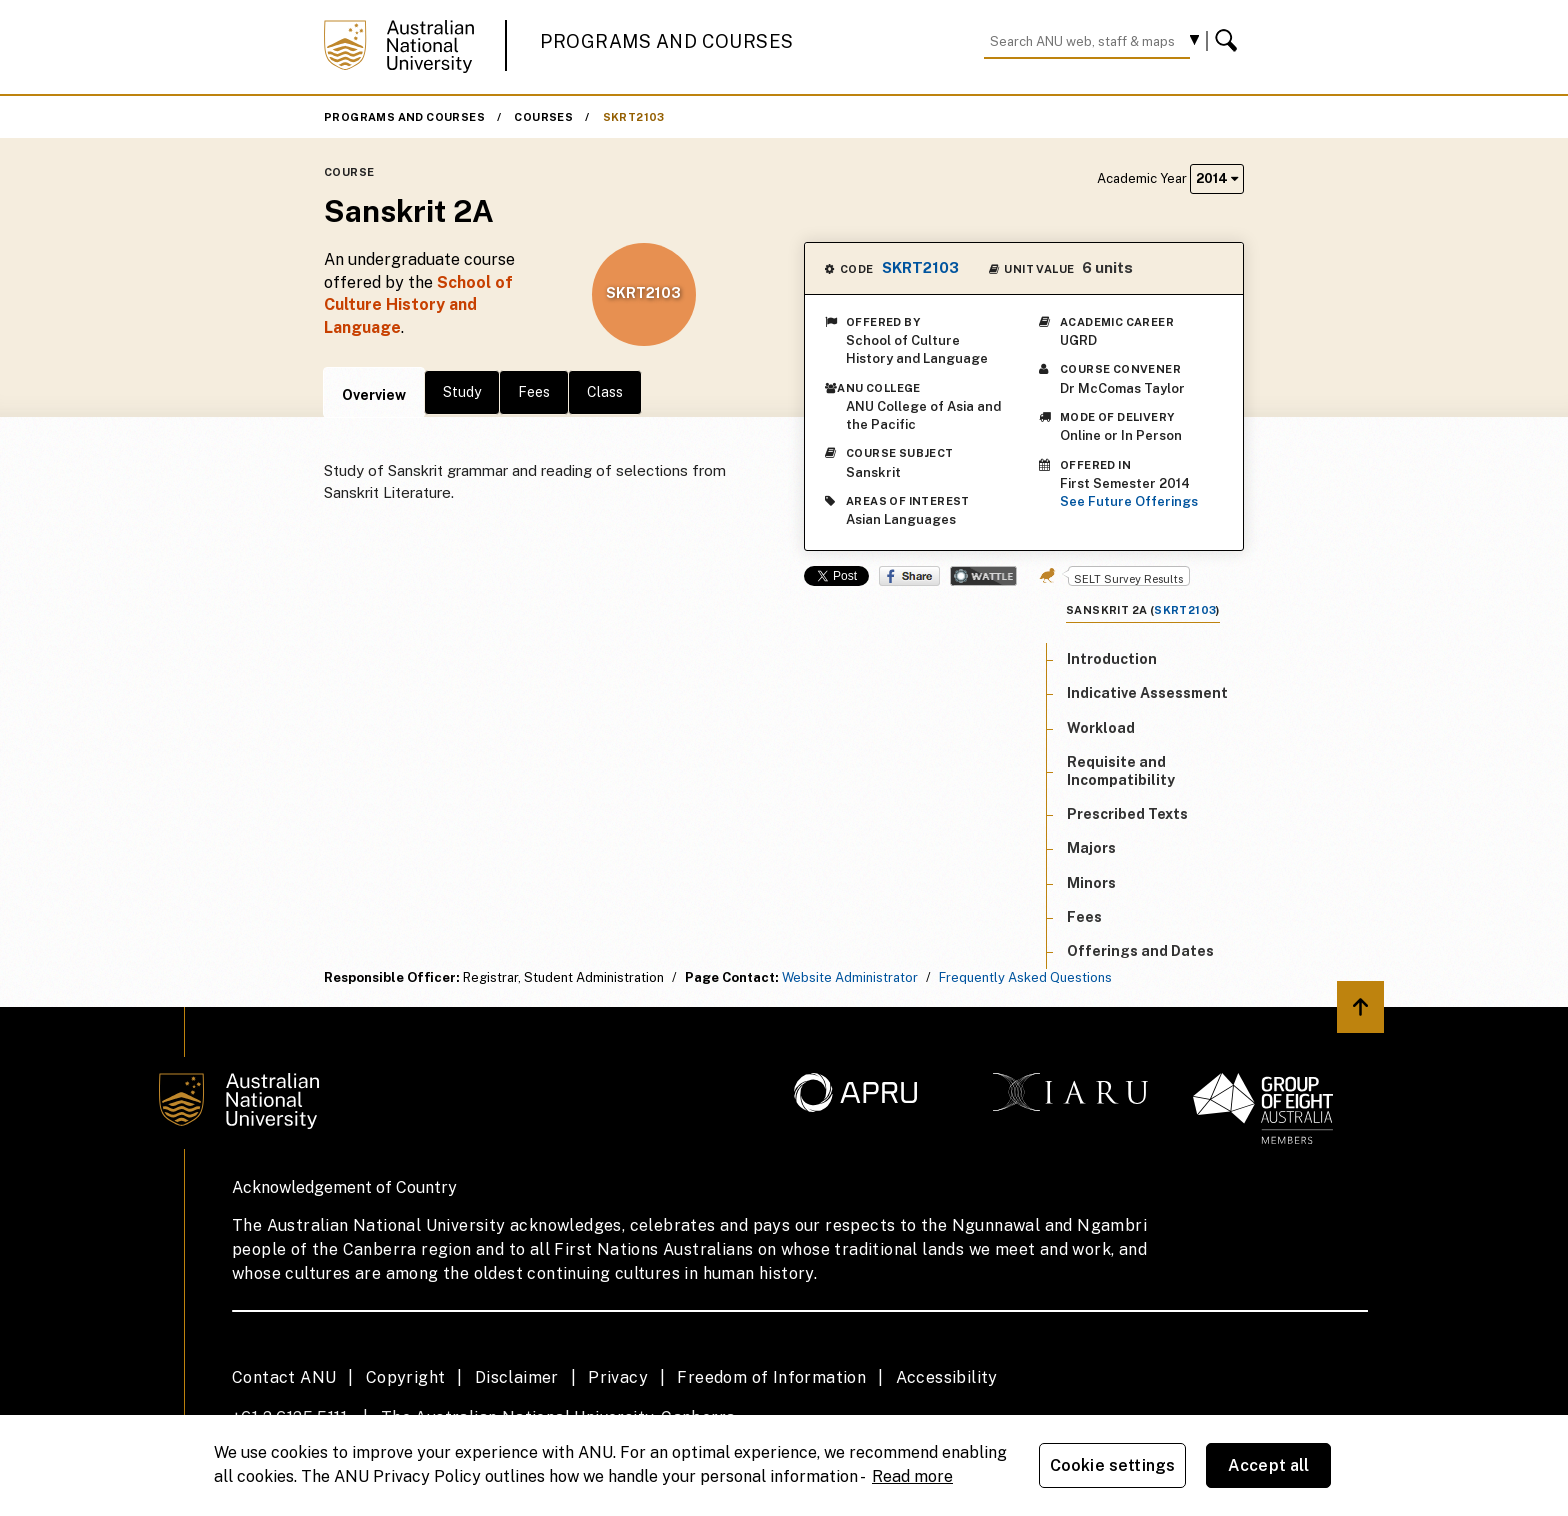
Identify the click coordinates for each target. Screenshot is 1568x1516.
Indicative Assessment (1147, 693)
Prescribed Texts (1127, 814)
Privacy (618, 1377)
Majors (1091, 848)
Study (462, 392)
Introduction (1112, 659)
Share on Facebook (909, 576)
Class (605, 392)
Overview (374, 395)
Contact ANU (284, 1377)
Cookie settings (1112, 1465)
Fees (534, 392)
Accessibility (947, 1377)
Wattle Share (983, 576)
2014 (1217, 178)
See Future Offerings (1129, 501)
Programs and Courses (667, 41)
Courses (543, 117)
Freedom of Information (771, 1377)
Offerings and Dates (1140, 951)
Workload (1101, 728)
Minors (1091, 883)
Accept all (1269, 1465)
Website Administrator (850, 977)
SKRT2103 (634, 117)
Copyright (406, 1377)
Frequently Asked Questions (1025, 977)
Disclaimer (517, 1377)
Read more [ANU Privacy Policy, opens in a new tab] (912, 1476)
